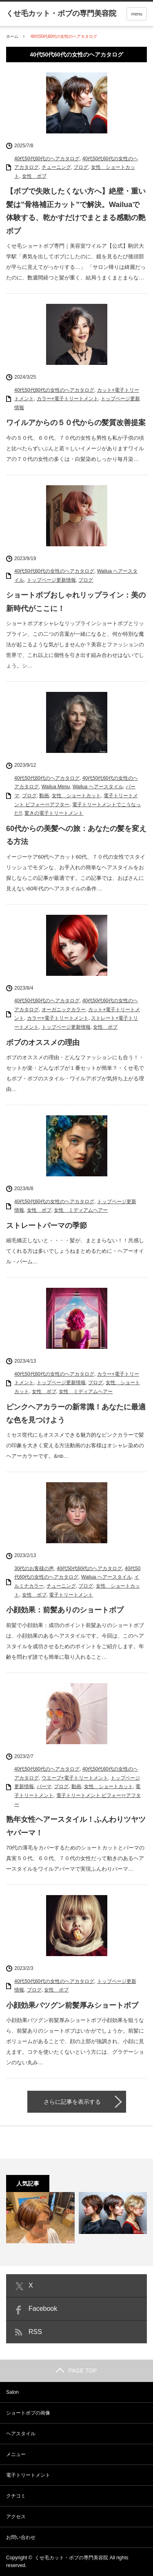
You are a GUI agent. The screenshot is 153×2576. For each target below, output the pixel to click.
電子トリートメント (71, 1595)
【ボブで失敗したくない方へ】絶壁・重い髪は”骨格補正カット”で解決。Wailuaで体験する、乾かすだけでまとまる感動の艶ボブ (76, 211)
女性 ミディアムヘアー (81, 1210)
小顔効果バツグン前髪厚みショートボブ (72, 2005)
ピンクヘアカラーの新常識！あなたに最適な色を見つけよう (76, 1413)
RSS (35, 2331)
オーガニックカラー (64, 1009)
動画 (44, 795)
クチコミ (16, 2496)
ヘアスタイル (20, 2433)
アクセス (16, 2516)
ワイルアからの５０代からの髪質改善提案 (76, 423)
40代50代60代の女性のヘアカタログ (54, 390)
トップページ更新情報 (51, 580)
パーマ (44, 1786)
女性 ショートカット (76, 795)
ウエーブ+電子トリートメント (75, 1778)
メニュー (16, 2454)
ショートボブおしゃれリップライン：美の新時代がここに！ (76, 601)
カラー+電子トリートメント (67, 398)
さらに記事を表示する (72, 2101)
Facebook (43, 2308)
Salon (12, 2392)
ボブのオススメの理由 (43, 1042)
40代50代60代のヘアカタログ (47, 158)
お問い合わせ (20, 2537)
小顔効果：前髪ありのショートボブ (65, 1610)
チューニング (56, 167)
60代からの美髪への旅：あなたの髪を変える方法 (76, 835)
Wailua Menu (56, 787)
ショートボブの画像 (28, 2413)
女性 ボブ (34, 176)
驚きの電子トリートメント (53, 813)
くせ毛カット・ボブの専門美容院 (71, 2558)
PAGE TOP (76, 2370)
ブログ (80, 167)
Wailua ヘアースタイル (98, 787)
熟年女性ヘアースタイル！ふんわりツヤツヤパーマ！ (76, 1826)
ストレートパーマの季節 (46, 1225)
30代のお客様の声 (34, 1568)
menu (136, 13)
